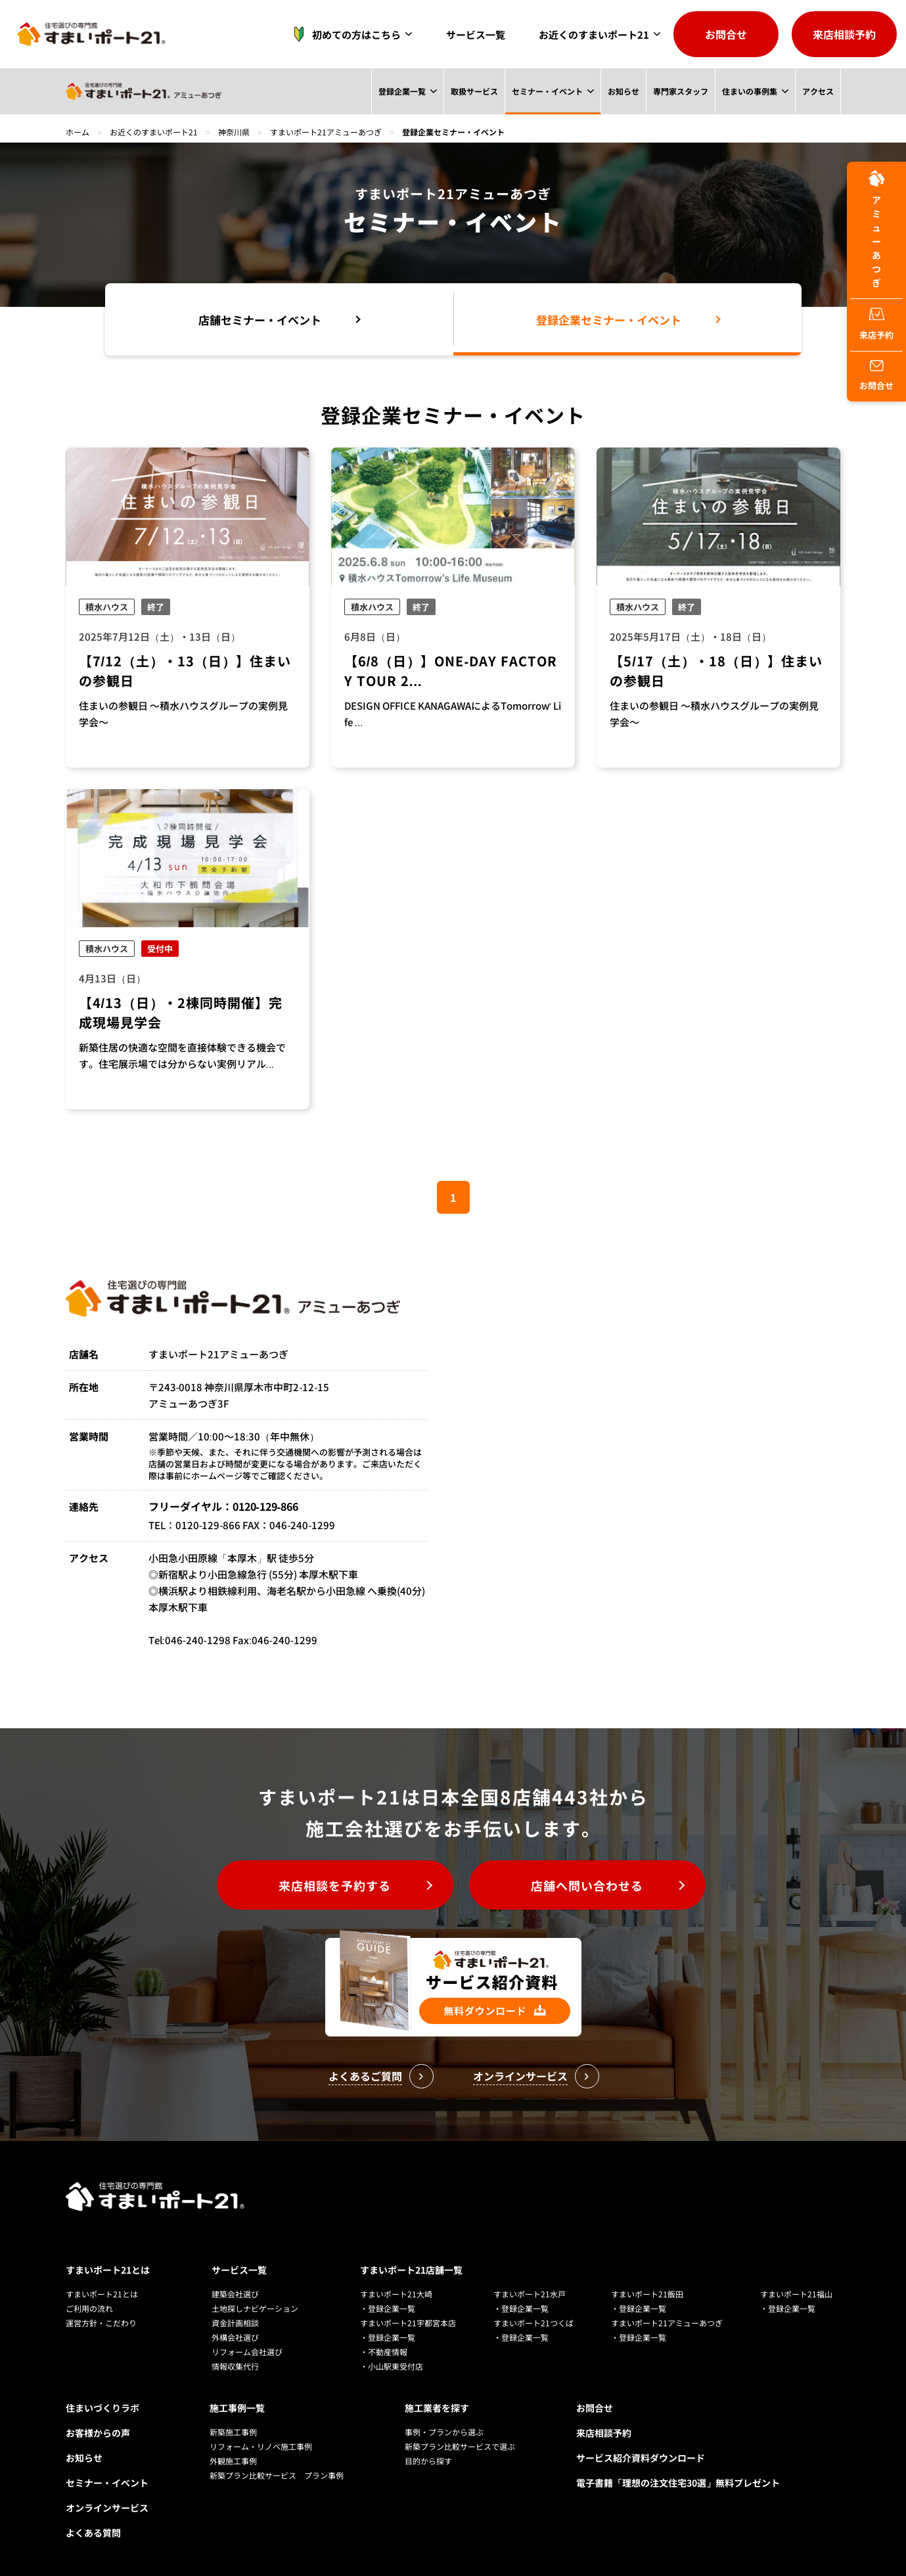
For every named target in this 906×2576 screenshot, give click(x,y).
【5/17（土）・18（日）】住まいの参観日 (716, 670)
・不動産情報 (383, 2351)
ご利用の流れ (89, 2308)
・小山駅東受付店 (391, 2366)
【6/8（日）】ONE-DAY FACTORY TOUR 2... (450, 670)
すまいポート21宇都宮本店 (408, 2322)
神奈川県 (234, 131)
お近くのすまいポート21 (594, 34)
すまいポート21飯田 (647, 2293)
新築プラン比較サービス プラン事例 (277, 2475)
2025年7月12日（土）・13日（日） (159, 636)
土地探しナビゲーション (255, 2308)
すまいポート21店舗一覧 (411, 2269)
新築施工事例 (233, 2431)
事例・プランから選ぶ (444, 2431)
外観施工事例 (233, 2460)
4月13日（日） (112, 978)
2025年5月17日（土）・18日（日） (690, 636)
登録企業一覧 (400, 91)
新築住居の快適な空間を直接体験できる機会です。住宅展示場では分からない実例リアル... (182, 1055)
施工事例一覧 (237, 2407)
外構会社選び (235, 2337)
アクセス (817, 91)
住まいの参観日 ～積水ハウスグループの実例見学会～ (183, 714)
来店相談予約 (844, 34)
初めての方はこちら (343, 34)
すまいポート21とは (108, 2269)
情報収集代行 (235, 2366)
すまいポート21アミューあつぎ (326, 131)
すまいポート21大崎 (396, 2293)
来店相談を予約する (335, 1885)
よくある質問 (93, 2532)
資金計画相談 (235, 2322)
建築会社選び (235, 2293)
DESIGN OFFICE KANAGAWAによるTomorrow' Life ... (452, 714)
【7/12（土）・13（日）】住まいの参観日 (185, 670)
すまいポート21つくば (533, 2322)
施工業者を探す (437, 2407)
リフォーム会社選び (247, 2351)
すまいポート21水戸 (529, 2293)
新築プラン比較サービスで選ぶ (460, 2446)
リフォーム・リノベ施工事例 (261, 2446)
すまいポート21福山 (796, 2293)
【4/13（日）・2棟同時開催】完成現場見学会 (181, 1012)
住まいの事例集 (749, 91)
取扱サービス (473, 91)
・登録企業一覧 (387, 2308)
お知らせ (623, 91)
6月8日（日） (374, 636)
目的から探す (428, 2460)
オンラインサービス (107, 2507)
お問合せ (726, 34)
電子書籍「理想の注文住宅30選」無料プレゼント (678, 2482)
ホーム (77, 131)
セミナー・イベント (546, 91)
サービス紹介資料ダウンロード (640, 2457)
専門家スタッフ (680, 91)
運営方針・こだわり (101, 2322)
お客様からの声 (98, 2432)
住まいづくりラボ (102, 2407)
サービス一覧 (475, 34)
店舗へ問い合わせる (587, 1885)
